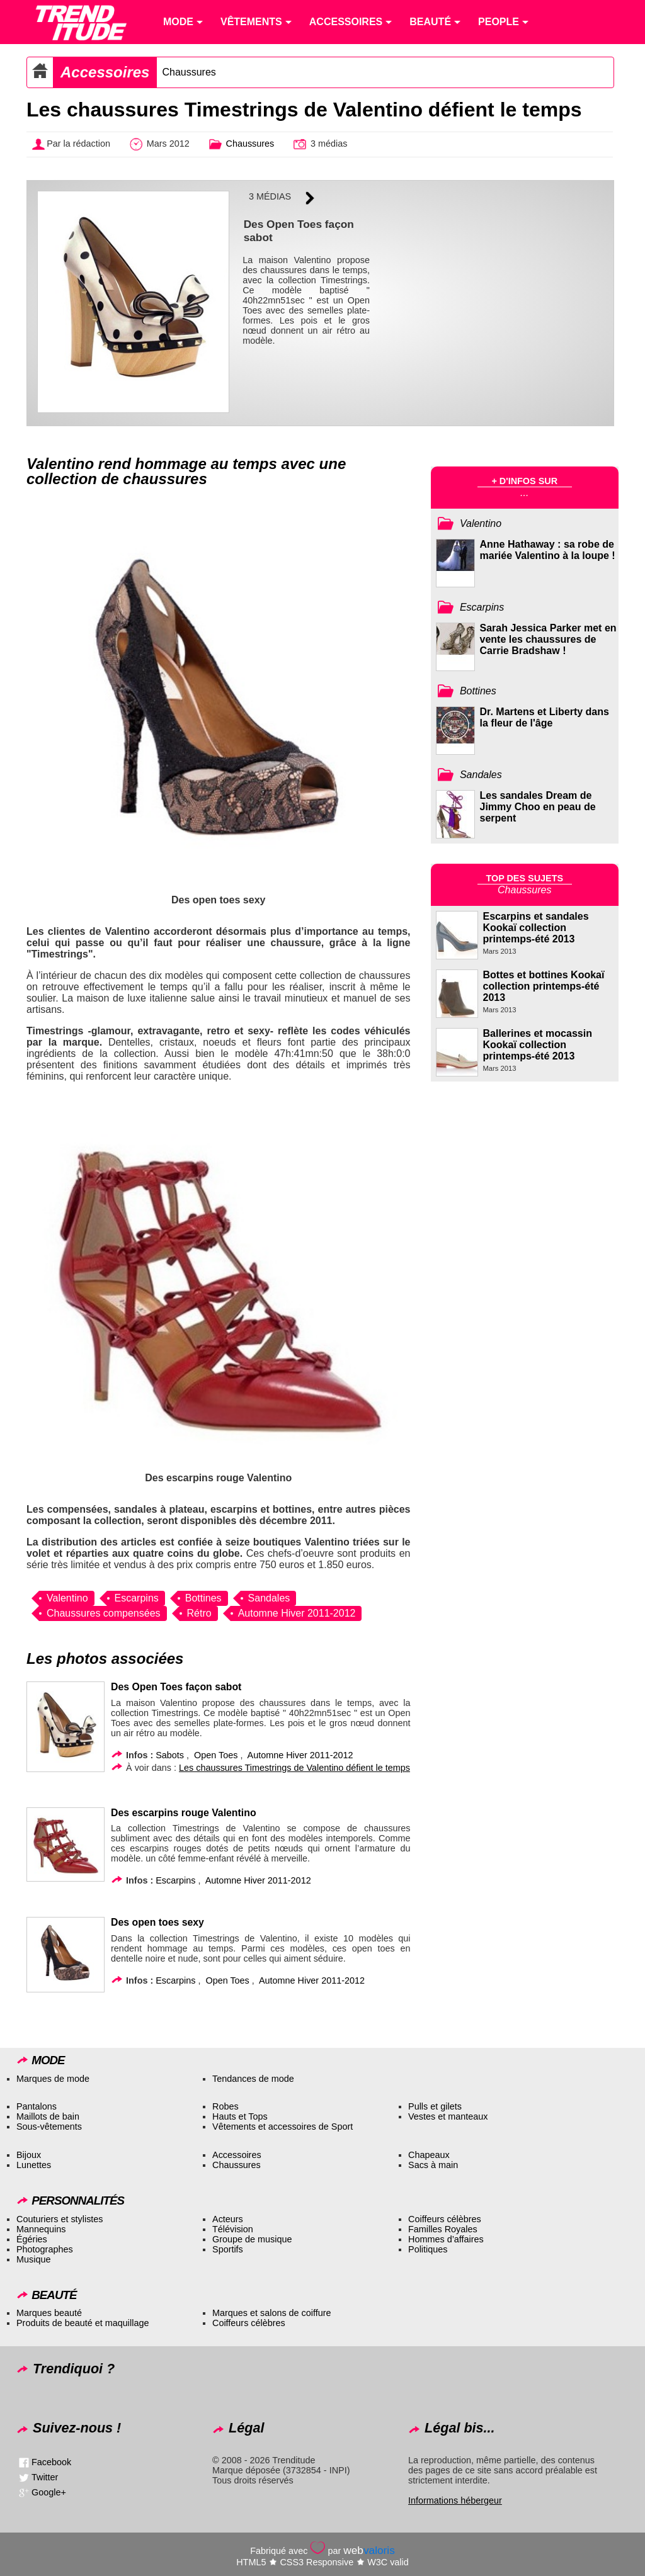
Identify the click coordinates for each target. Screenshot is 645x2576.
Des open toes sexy (157, 1922)
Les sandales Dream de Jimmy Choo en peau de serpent (538, 806)
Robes (225, 2106)
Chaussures (188, 72)
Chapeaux (429, 2155)
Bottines (203, 1598)
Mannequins (41, 2229)
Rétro (199, 1613)
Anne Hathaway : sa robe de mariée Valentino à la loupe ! (547, 550)
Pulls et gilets (435, 2106)
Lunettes (33, 2165)
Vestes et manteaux (448, 2116)
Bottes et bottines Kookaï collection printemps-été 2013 (544, 986)
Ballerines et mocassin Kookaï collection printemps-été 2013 (537, 1044)
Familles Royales (442, 2229)
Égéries (31, 2239)
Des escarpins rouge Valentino (183, 1812)
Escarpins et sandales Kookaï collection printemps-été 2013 (536, 927)
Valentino (67, 1598)
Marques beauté (49, 2313)
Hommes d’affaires (446, 2239)
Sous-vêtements (49, 2126)
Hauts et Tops (240, 2116)
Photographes (44, 2249)
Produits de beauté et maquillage (82, 2323)
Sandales (269, 1598)
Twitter (44, 2476)
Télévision (232, 2229)
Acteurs (227, 2219)
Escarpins (137, 1598)
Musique (33, 2259)
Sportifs (227, 2249)
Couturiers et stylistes (59, 2219)
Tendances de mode (253, 2079)
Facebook (51, 2461)
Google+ (48, 2492)
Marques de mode (52, 2079)
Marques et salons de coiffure (271, 2313)
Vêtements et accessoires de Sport (282, 2126)
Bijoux (28, 2155)
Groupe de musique (252, 2239)
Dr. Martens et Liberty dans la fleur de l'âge (544, 717)
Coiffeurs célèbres (444, 2219)
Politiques (427, 2249)
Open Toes (215, 1755)
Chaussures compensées (104, 1613)
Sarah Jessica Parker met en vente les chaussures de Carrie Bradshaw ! (548, 639)
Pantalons (36, 2106)
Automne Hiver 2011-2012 (297, 1613)
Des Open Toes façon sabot (176, 1686)
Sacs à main (433, 2165)
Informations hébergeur (455, 2500)
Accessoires (104, 72)
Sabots (170, 1755)
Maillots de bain (47, 2116)
